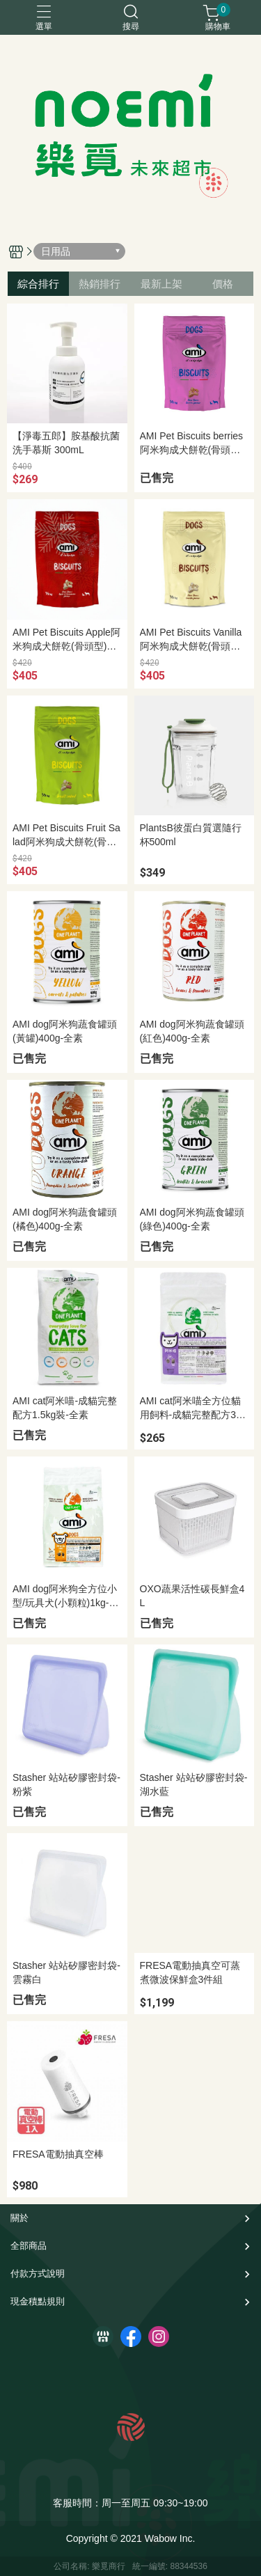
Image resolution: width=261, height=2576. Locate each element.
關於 (19, 2218)
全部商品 (28, 2245)
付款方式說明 (37, 2273)
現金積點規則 (37, 2301)
